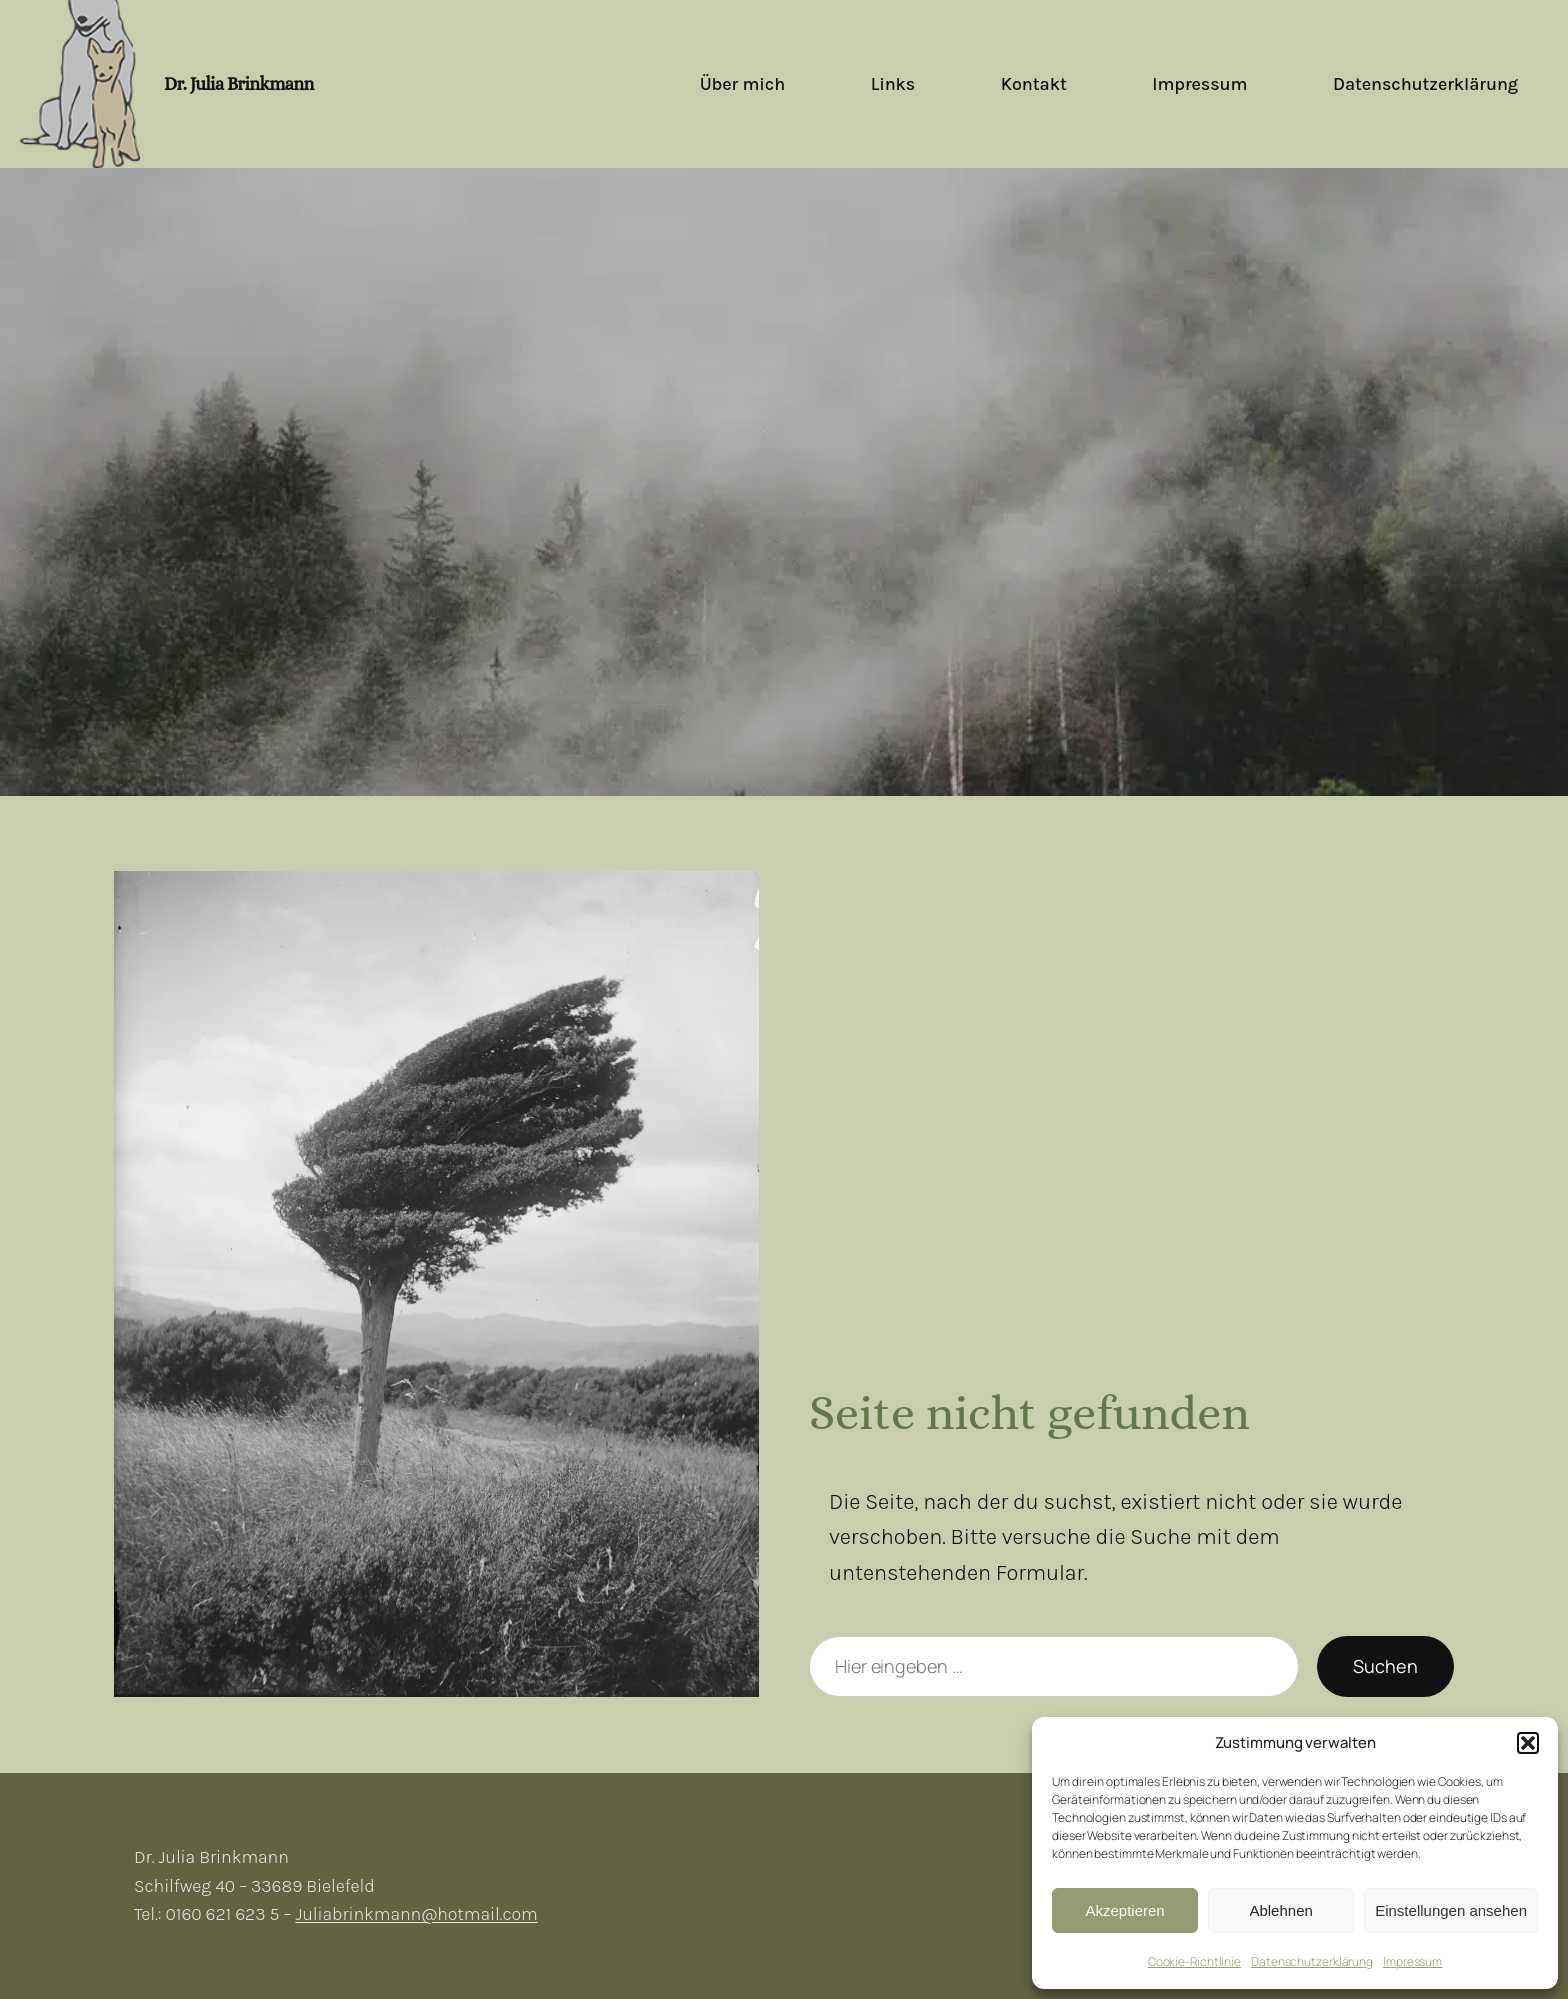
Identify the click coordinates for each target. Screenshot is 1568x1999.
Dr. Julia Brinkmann (239, 84)
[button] (1528, 1743)
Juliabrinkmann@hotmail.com (416, 1914)
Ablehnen (1280, 1910)
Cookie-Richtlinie (1194, 1961)
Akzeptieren (1124, 1910)
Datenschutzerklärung (1312, 1961)
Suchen (1385, 1666)
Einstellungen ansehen (1451, 1910)
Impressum (1412, 1961)
